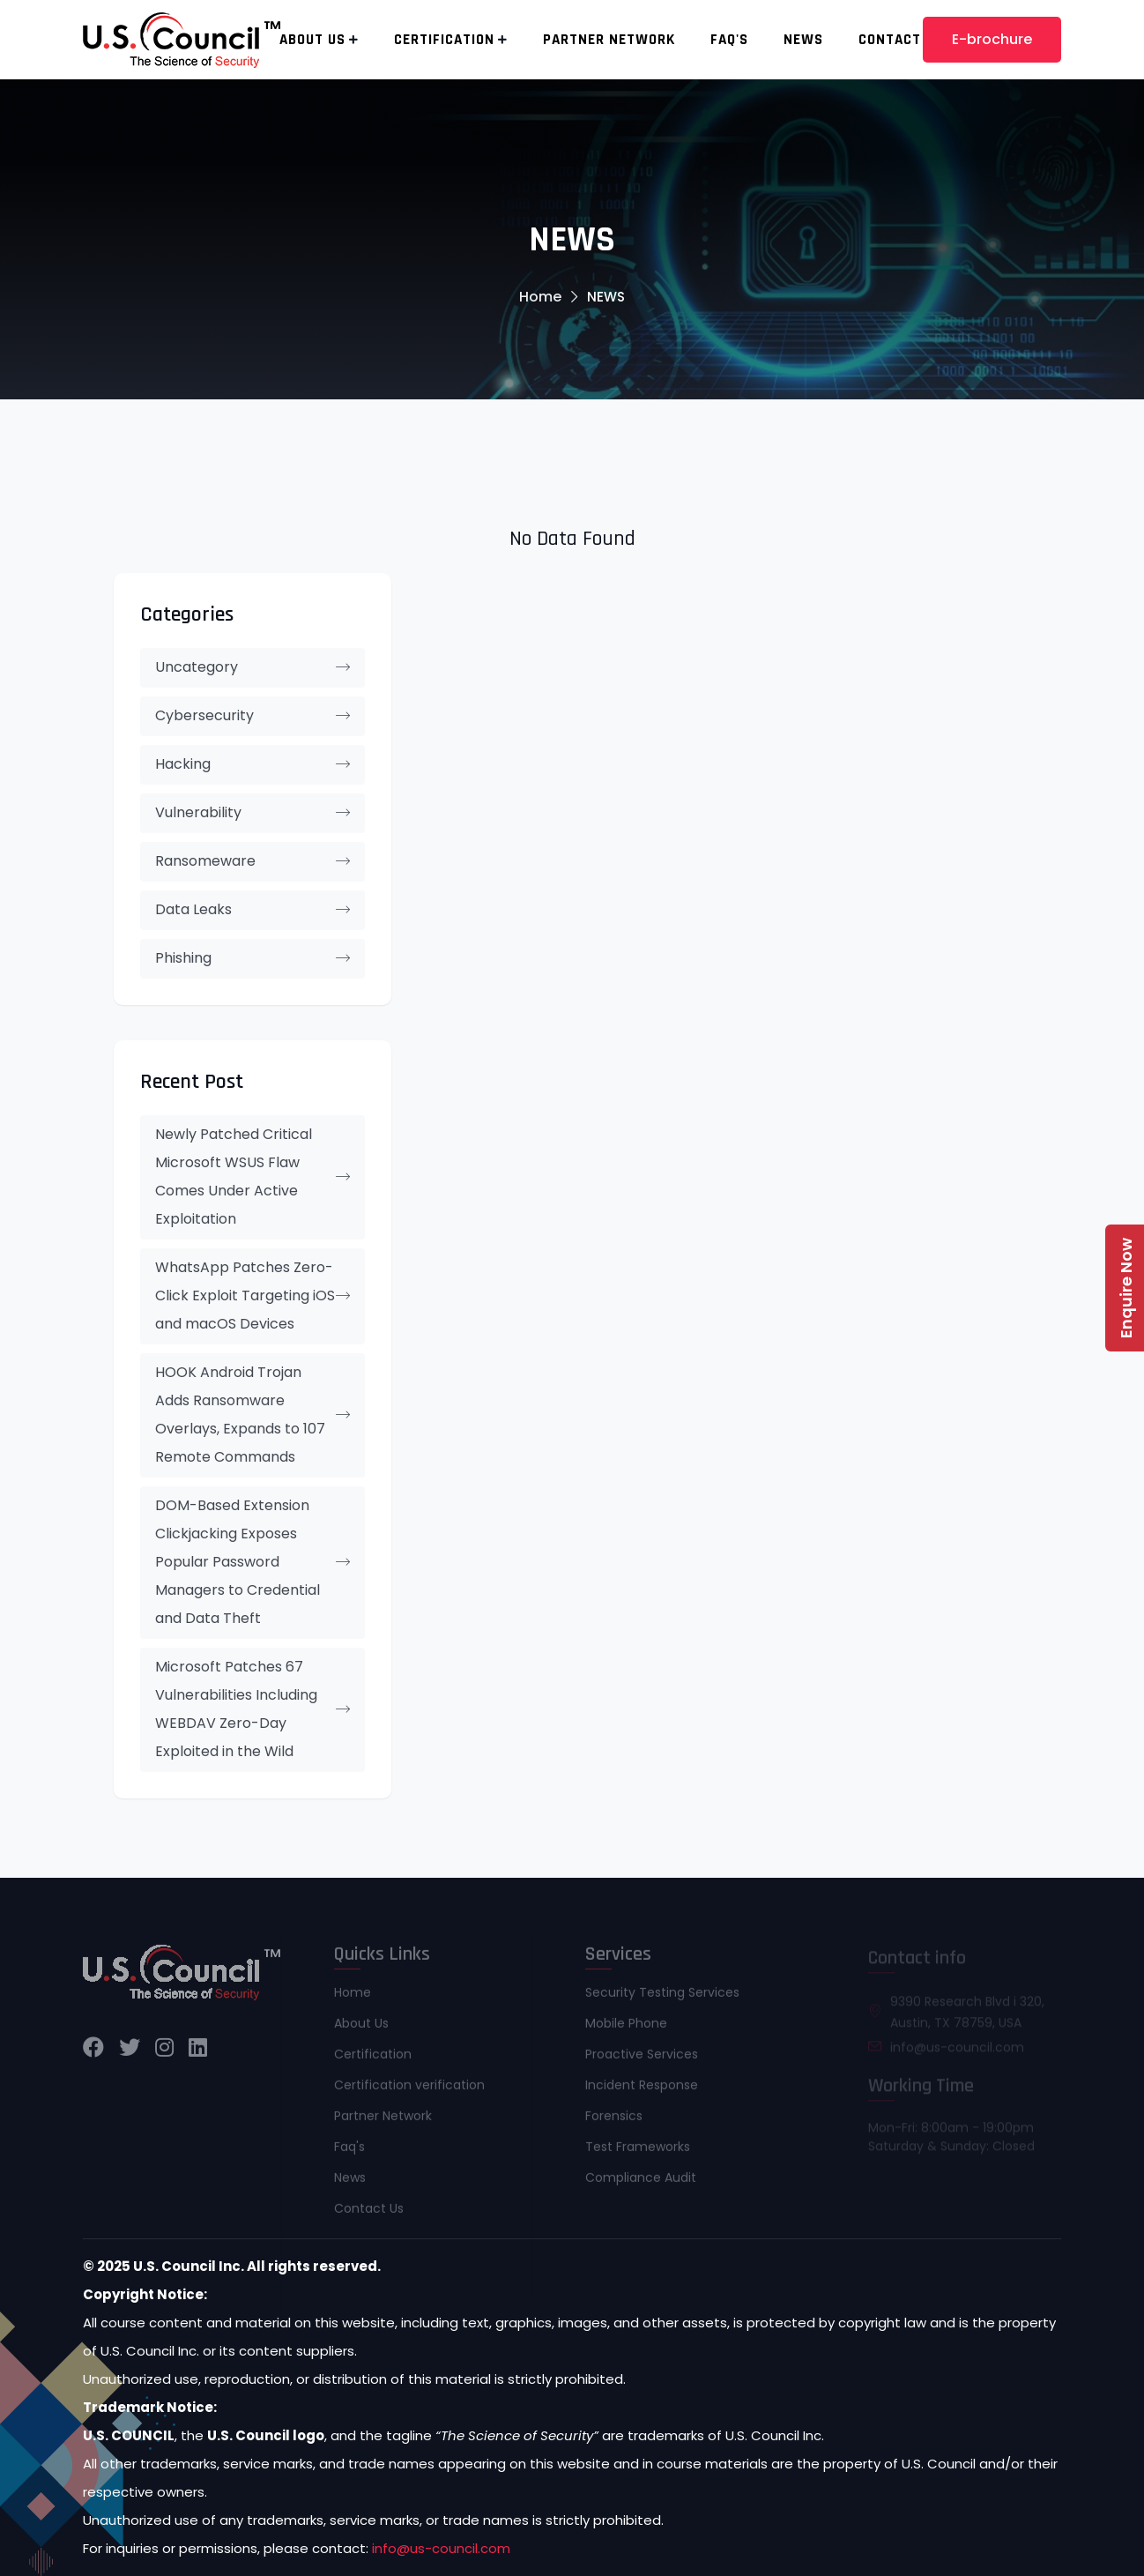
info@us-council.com (441, 2548)
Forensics (614, 2121)
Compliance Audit (640, 2183)
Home (540, 297)
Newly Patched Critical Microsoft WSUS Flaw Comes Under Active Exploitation (252, 1176)
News (803, 39)
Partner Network (609, 39)
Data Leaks (252, 909)
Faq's (729, 39)
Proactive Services (641, 2059)
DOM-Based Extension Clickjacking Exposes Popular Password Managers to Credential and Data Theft (252, 1561)
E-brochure (992, 39)
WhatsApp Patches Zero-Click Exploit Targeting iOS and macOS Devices (252, 1295)
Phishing (252, 958)
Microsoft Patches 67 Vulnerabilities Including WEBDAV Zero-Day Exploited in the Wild (252, 1709)
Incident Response (641, 2090)
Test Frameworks (637, 2152)
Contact (889, 39)
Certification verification (409, 2090)
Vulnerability (252, 812)
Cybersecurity (252, 715)
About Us (312, 39)
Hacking (252, 764)
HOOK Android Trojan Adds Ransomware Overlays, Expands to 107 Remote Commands (252, 1414)
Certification (444, 39)
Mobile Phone (626, 2028)
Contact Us (369, 2213)
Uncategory (252, 667)
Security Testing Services (662, 1997)
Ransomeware (252, 861)
